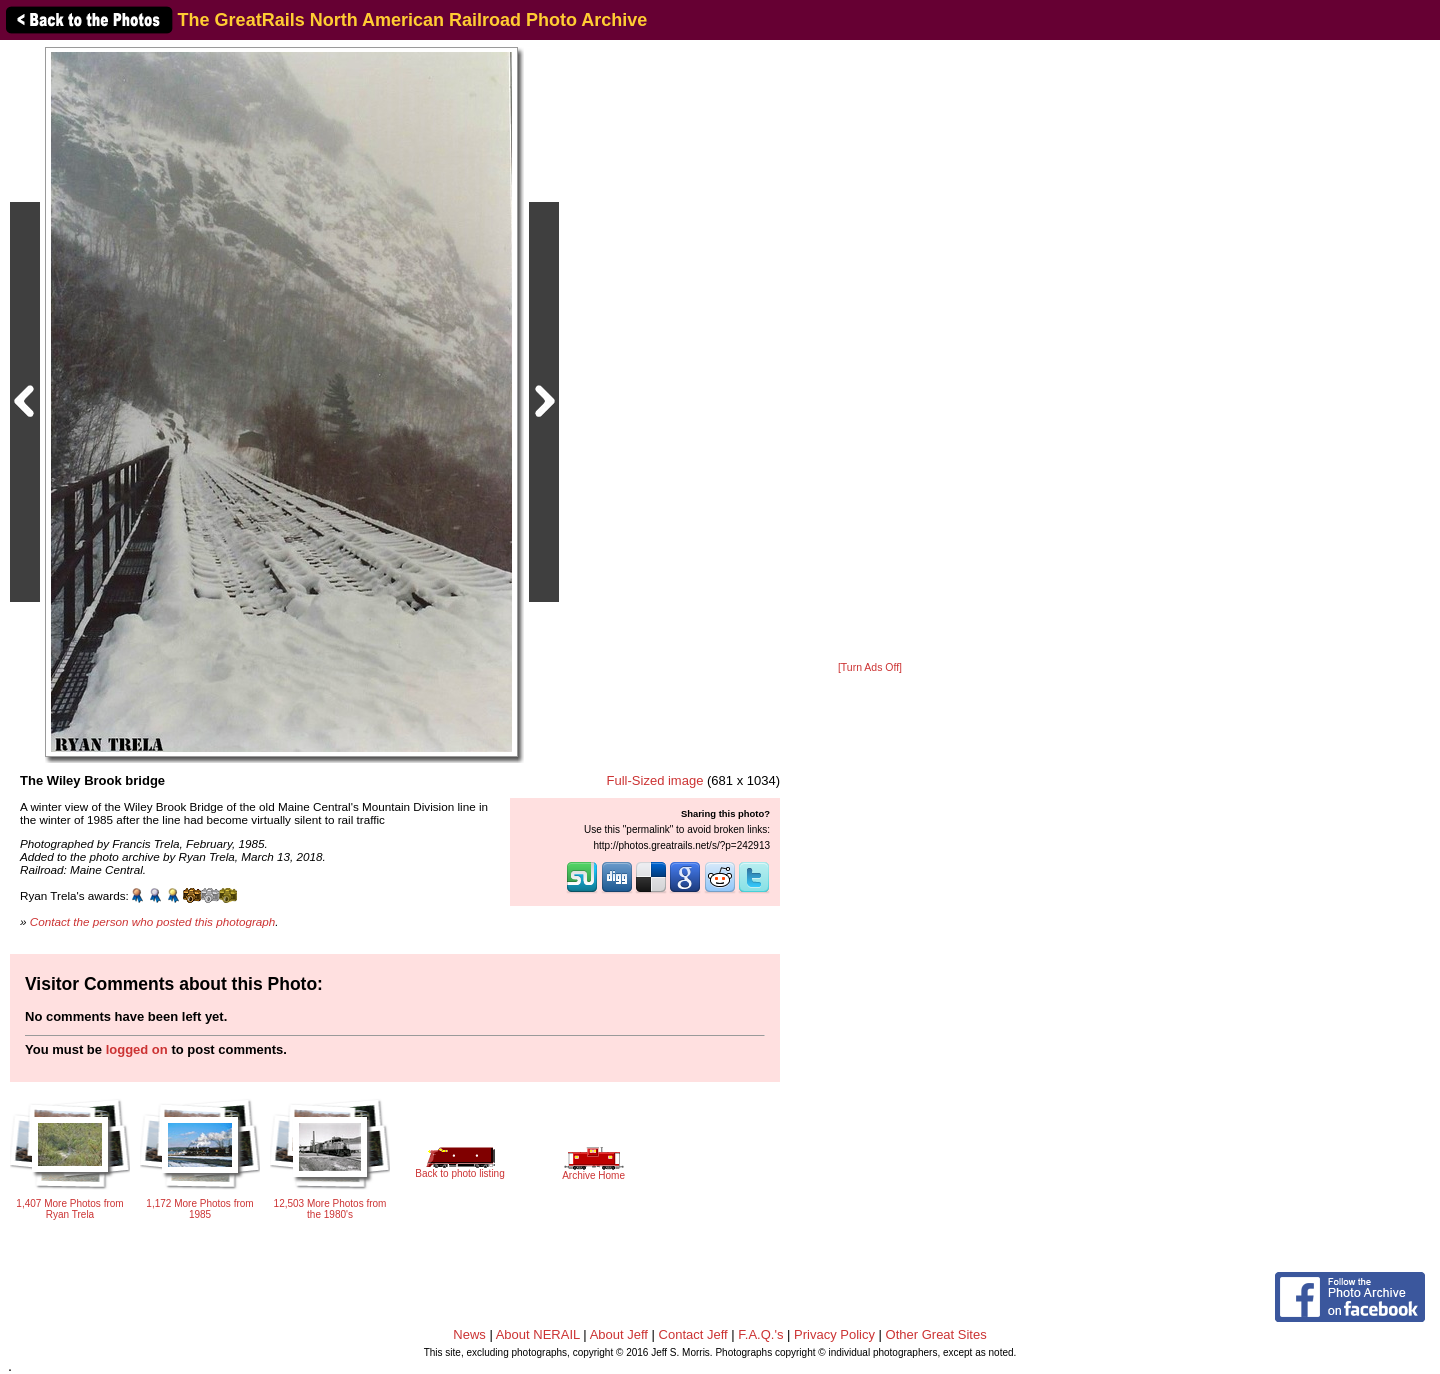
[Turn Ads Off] (870, 667)
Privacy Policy (834, 1334)
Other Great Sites (936, 1334)
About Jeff (619, 1334)
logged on (137, 1049)
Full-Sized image (655, 780)
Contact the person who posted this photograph (153, 921)
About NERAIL (538, 1334)
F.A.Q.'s (760, 1334)
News (469, 1334)
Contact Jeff (693, 1334)
